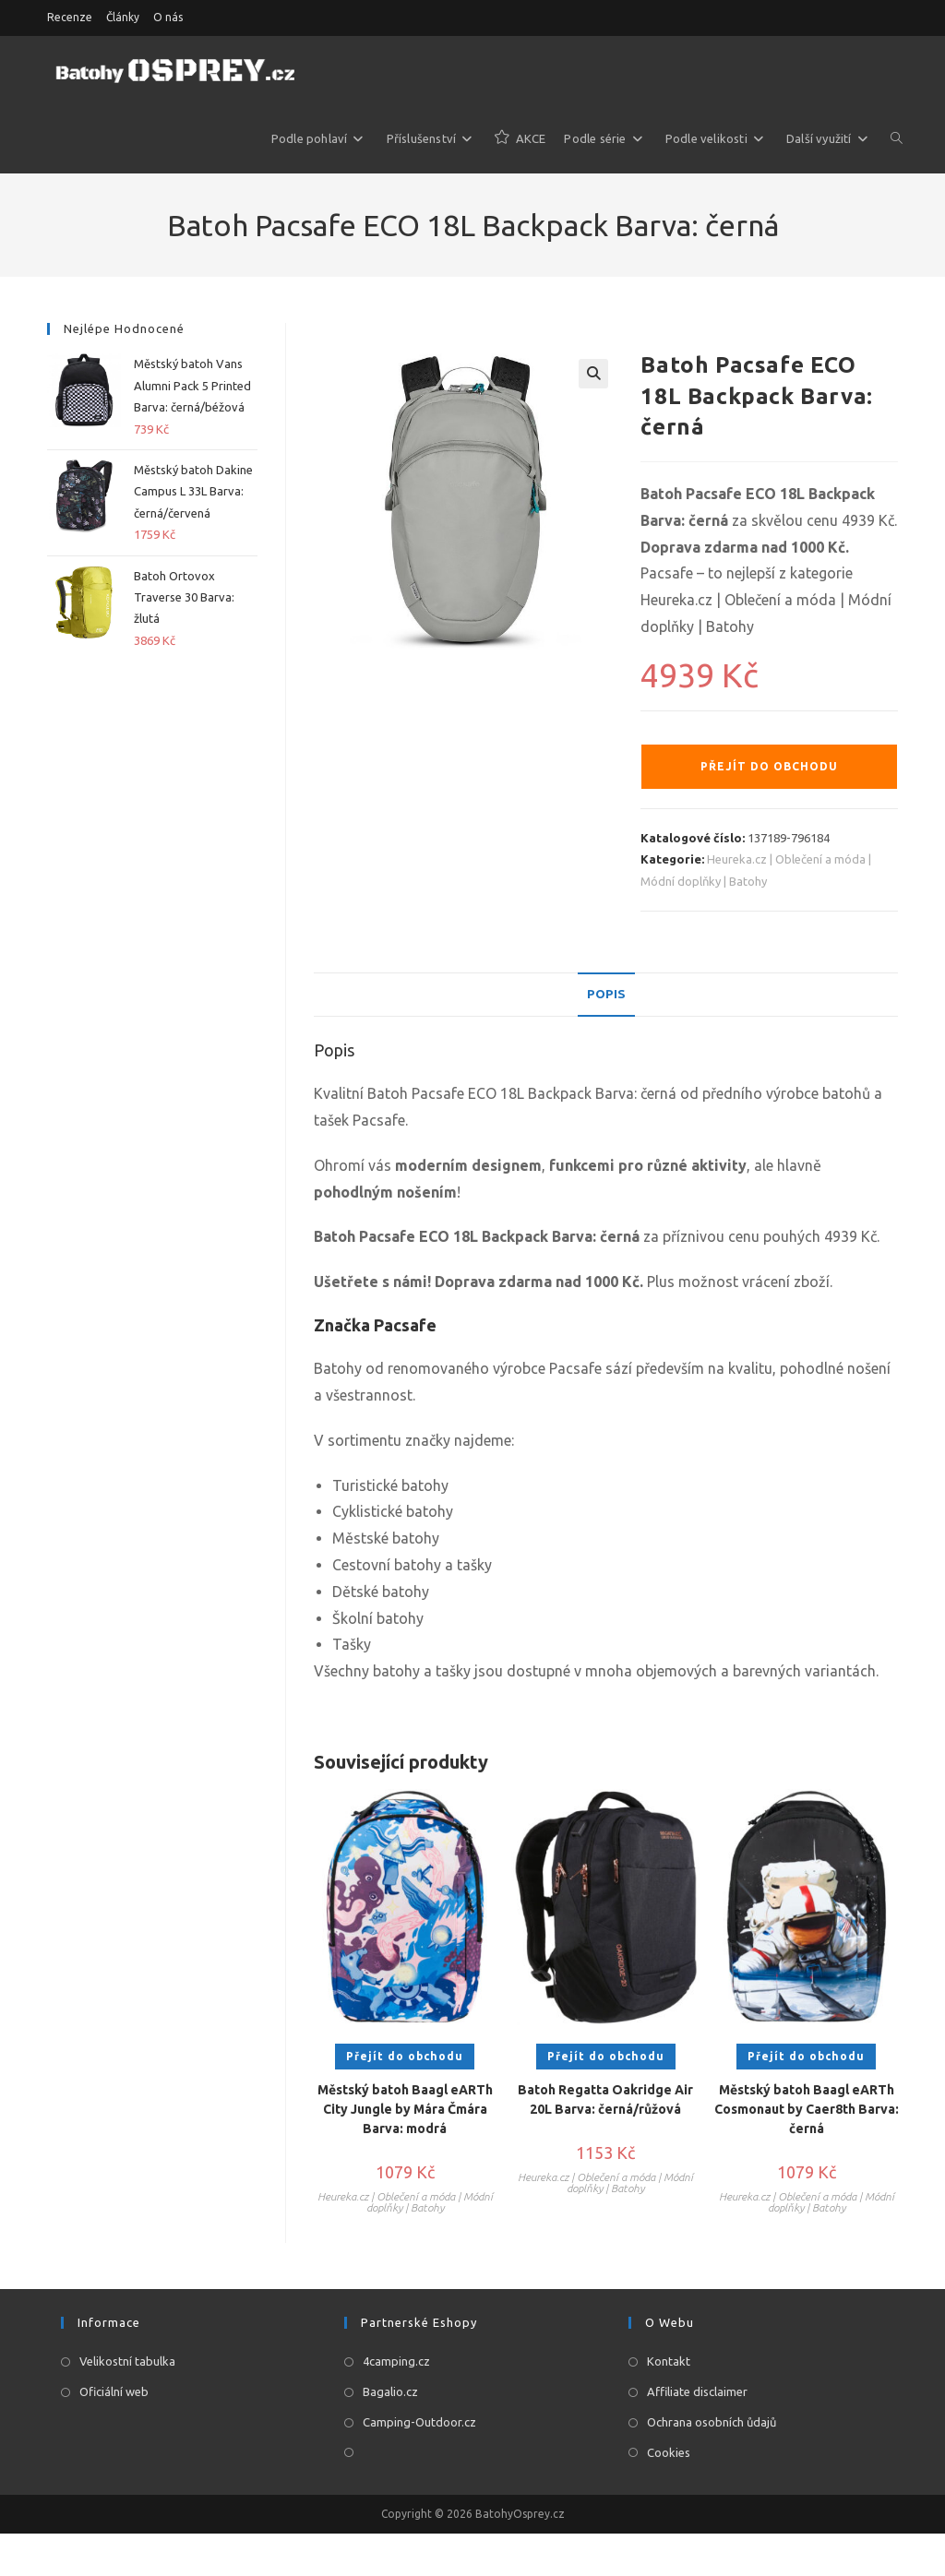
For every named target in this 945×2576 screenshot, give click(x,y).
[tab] (606, 995)
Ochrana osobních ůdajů (711, 2423)
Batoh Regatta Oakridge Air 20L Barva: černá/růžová (605, 2101)
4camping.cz (396, 2362)
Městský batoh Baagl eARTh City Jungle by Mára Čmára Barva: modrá (405, 2111)
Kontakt (668, 2362)
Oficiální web (114, 2393)
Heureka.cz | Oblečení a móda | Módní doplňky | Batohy (405, 2203)
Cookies (668, 2454)
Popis (606, 994)
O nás (168, 17)
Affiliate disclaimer (697, 2393)
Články (122, 17)
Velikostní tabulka (127, 2362)
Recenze (69, 17)
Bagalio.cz (390, 2393)
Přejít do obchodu (769, 766)
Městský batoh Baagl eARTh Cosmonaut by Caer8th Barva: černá (806, 2111)
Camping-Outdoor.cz (419, 2423)
